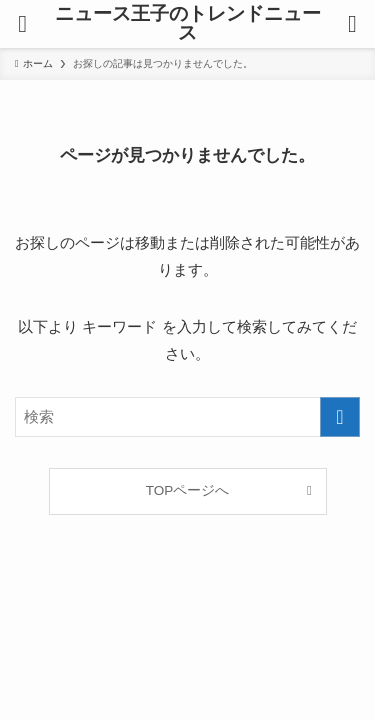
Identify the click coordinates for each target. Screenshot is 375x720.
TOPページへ (188, 490)
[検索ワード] (187, 417)
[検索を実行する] (340, 417)
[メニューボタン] (22, 24)
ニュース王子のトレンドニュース (188, 24)
